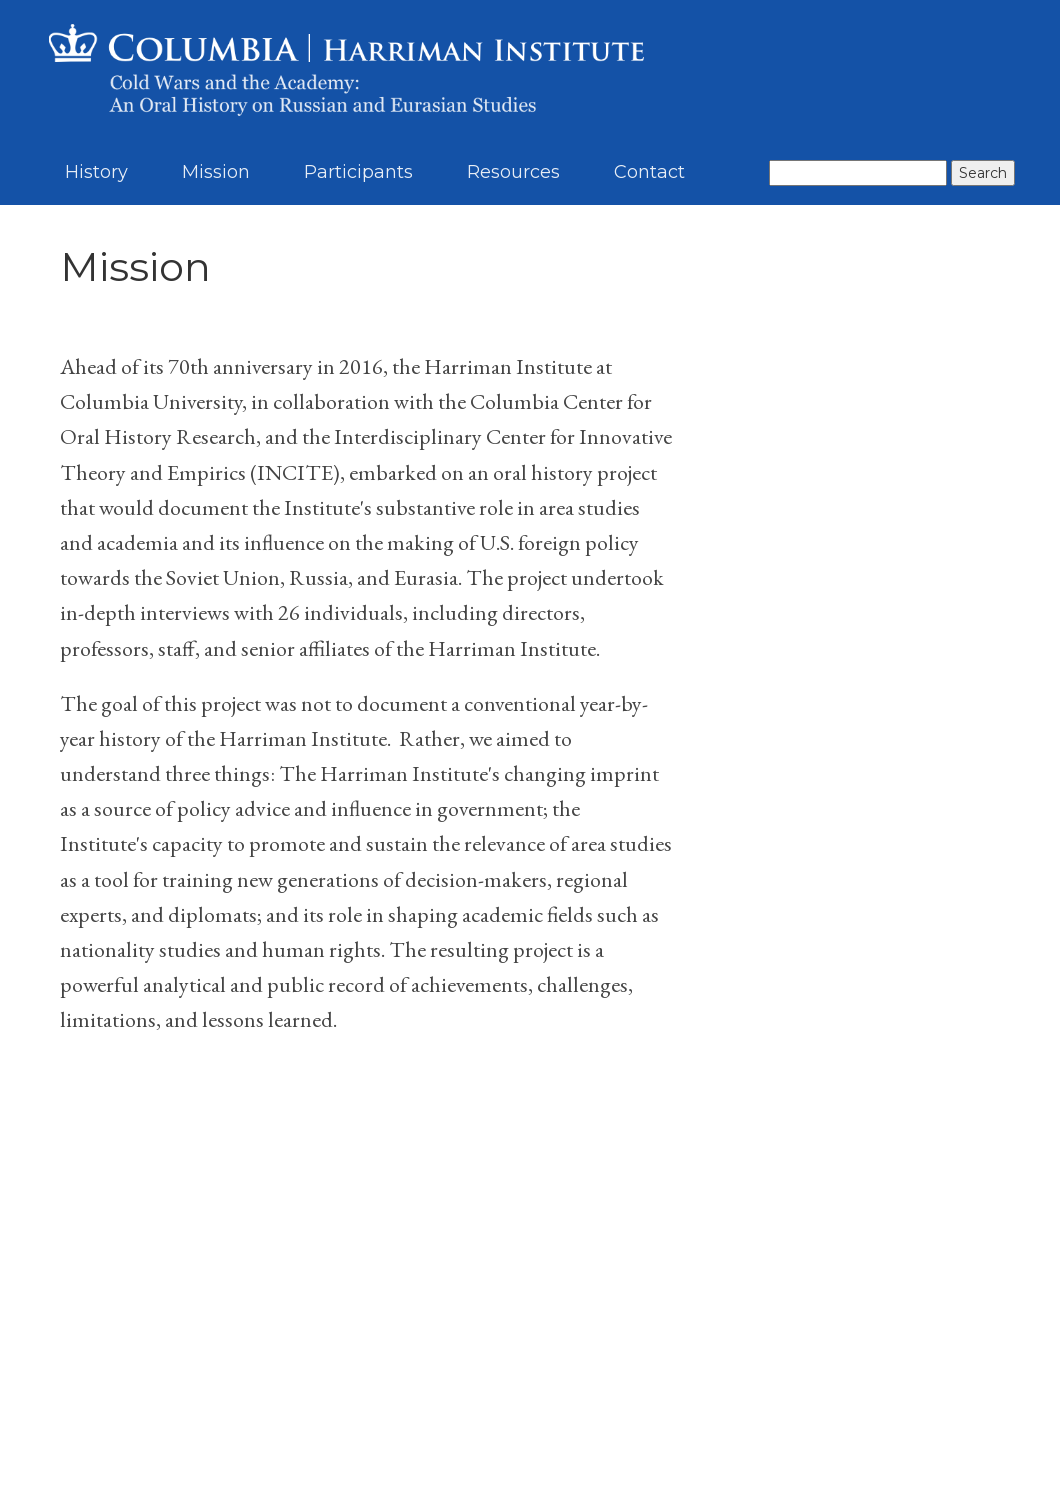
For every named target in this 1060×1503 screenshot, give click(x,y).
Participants (358, 172)
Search (983, 173)
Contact (649, 172)
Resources (513, 172)
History (96, 172)
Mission (216, 172)
